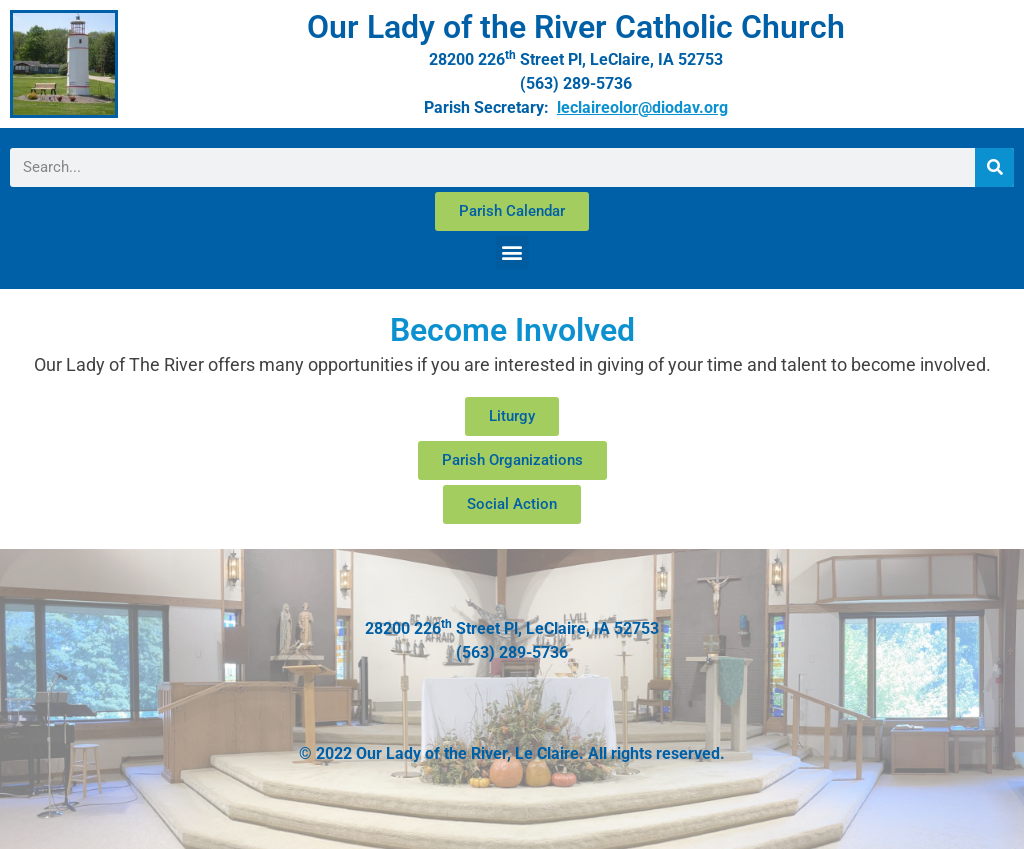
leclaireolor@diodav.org (642, 107)
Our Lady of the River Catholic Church (576, 27)
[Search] (994, 167)
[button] (512, 252)
